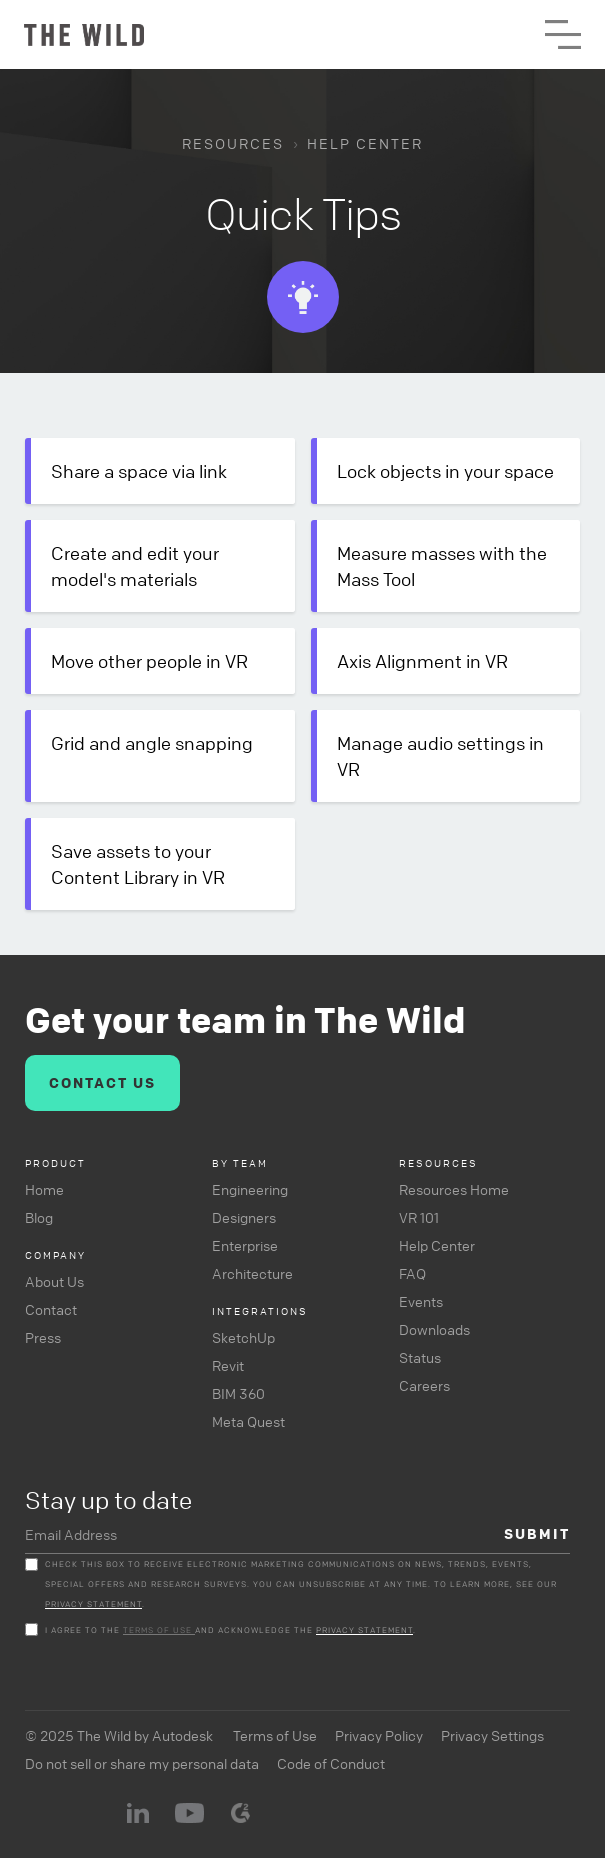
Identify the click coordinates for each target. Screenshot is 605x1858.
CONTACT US (102, 1082)
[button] (563, 34)
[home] (84, 35)
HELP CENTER (365, 143)
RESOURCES (233, 143)
